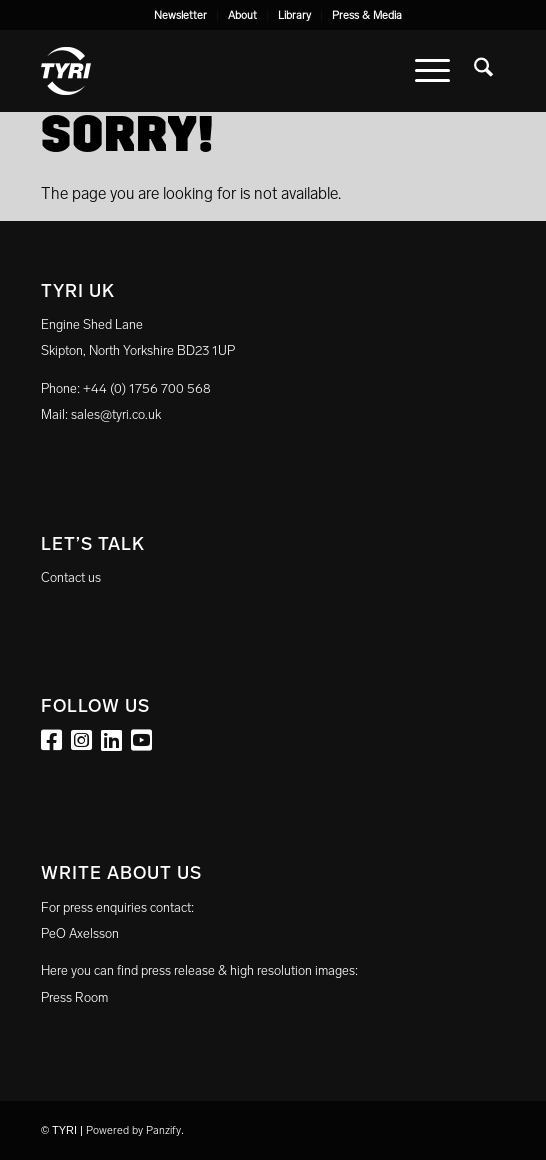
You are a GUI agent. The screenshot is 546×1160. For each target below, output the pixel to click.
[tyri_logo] (226, 71)
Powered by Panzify (133, 1130)
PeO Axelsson (80, 933)
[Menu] (432, 71)
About (242, 15)
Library (294, 15)
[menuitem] (181, 16)
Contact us (71, 577)
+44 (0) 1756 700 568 (147, 388)
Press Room (74, 997)
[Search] (483, 71)
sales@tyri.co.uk (116, 414)
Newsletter (180, 15)
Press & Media (367, 15)
